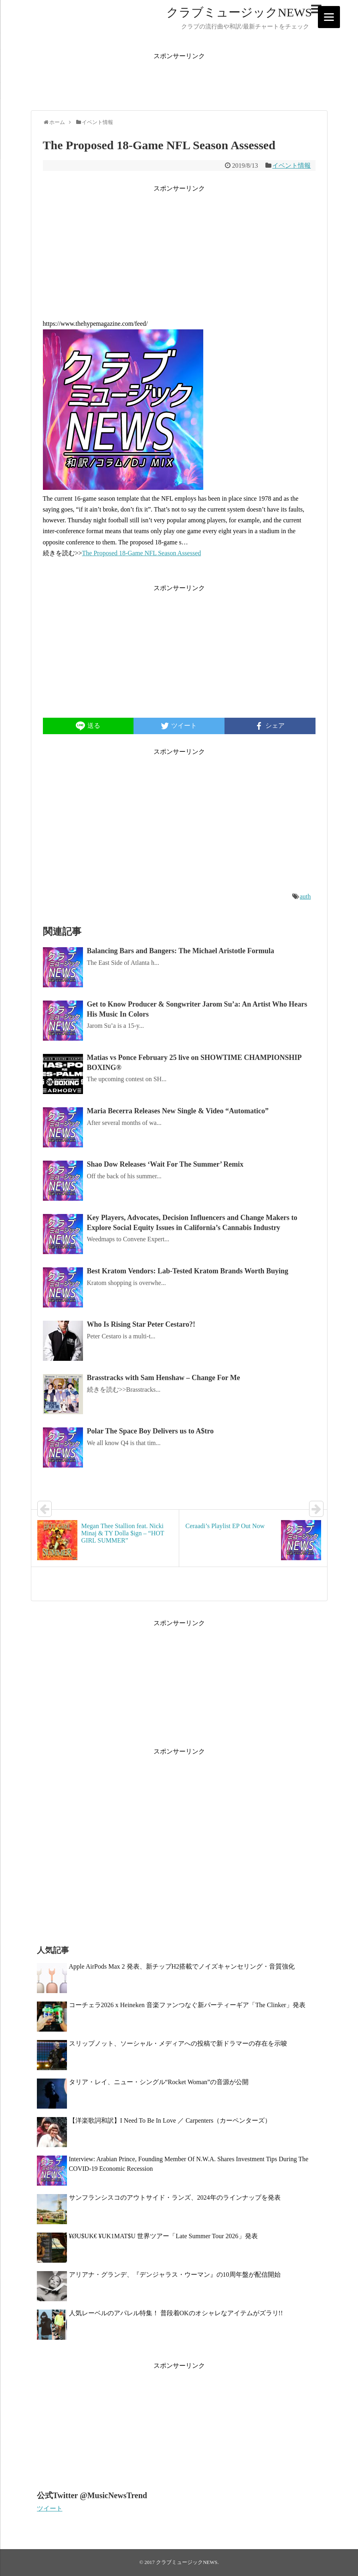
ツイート (50, 2508)
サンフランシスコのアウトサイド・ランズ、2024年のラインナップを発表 (175, 2197)
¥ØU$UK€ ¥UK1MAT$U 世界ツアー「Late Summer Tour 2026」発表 (163, 2236)
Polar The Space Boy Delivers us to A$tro (150, 1431)
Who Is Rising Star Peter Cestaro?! (141, 1324)
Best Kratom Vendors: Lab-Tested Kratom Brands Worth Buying (188, 1271)
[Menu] (329, 17)
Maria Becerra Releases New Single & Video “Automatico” (178, 1111)
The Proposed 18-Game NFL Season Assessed (141, 553)
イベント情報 (291, 165)
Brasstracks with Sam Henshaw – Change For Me (163, 1378)
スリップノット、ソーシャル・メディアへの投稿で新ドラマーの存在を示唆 (178, 2043)
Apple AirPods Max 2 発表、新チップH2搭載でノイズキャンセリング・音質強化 (182, 1966)
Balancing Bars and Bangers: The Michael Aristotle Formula (180, 951)
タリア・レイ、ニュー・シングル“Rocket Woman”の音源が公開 (159, 2082)
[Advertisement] (179, 79)
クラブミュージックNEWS (239, 12)
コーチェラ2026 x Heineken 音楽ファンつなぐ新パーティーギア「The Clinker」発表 (187, 2005)
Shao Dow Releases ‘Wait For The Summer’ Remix (165, 1164)
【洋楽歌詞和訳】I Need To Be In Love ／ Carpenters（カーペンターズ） (170, 2120)
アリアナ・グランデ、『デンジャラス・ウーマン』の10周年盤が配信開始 (175, 2274)
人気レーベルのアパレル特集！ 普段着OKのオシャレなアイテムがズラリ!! (176, 2313)
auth (305, 896)
